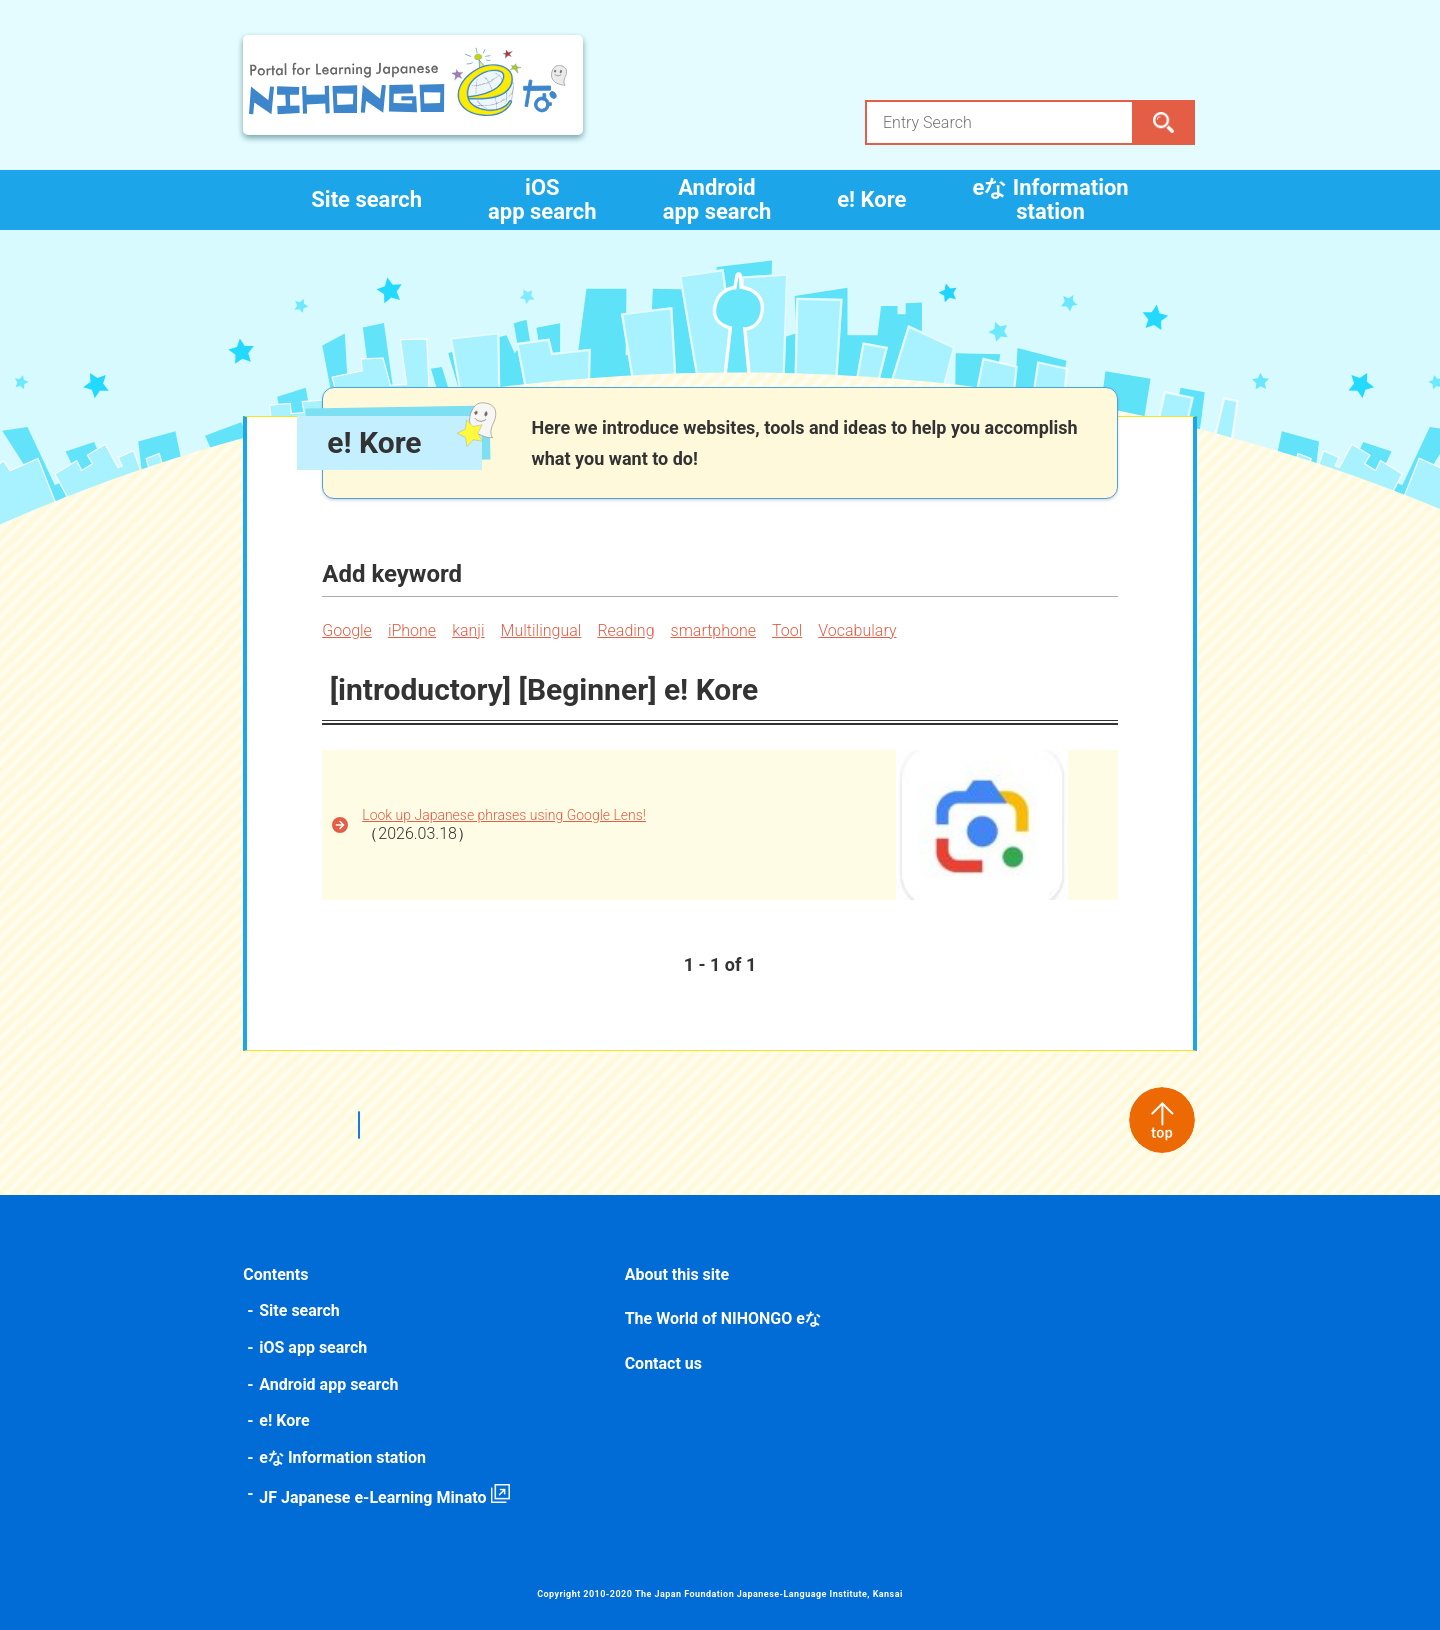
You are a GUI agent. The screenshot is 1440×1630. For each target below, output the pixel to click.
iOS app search (542, 199)
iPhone (414, 630)
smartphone (714, 630)
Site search (366, 199)
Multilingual (542, 630)
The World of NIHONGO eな (723, 1318)
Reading (627, 630)
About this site (677, 1274)
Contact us (663, 1363)
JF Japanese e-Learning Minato (374, 1497)
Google (349, 630)
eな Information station (1050, 199)
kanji (470, 630)
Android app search (717, 199)
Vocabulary (859, 630)
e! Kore (871, 199)
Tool (789, 630)
